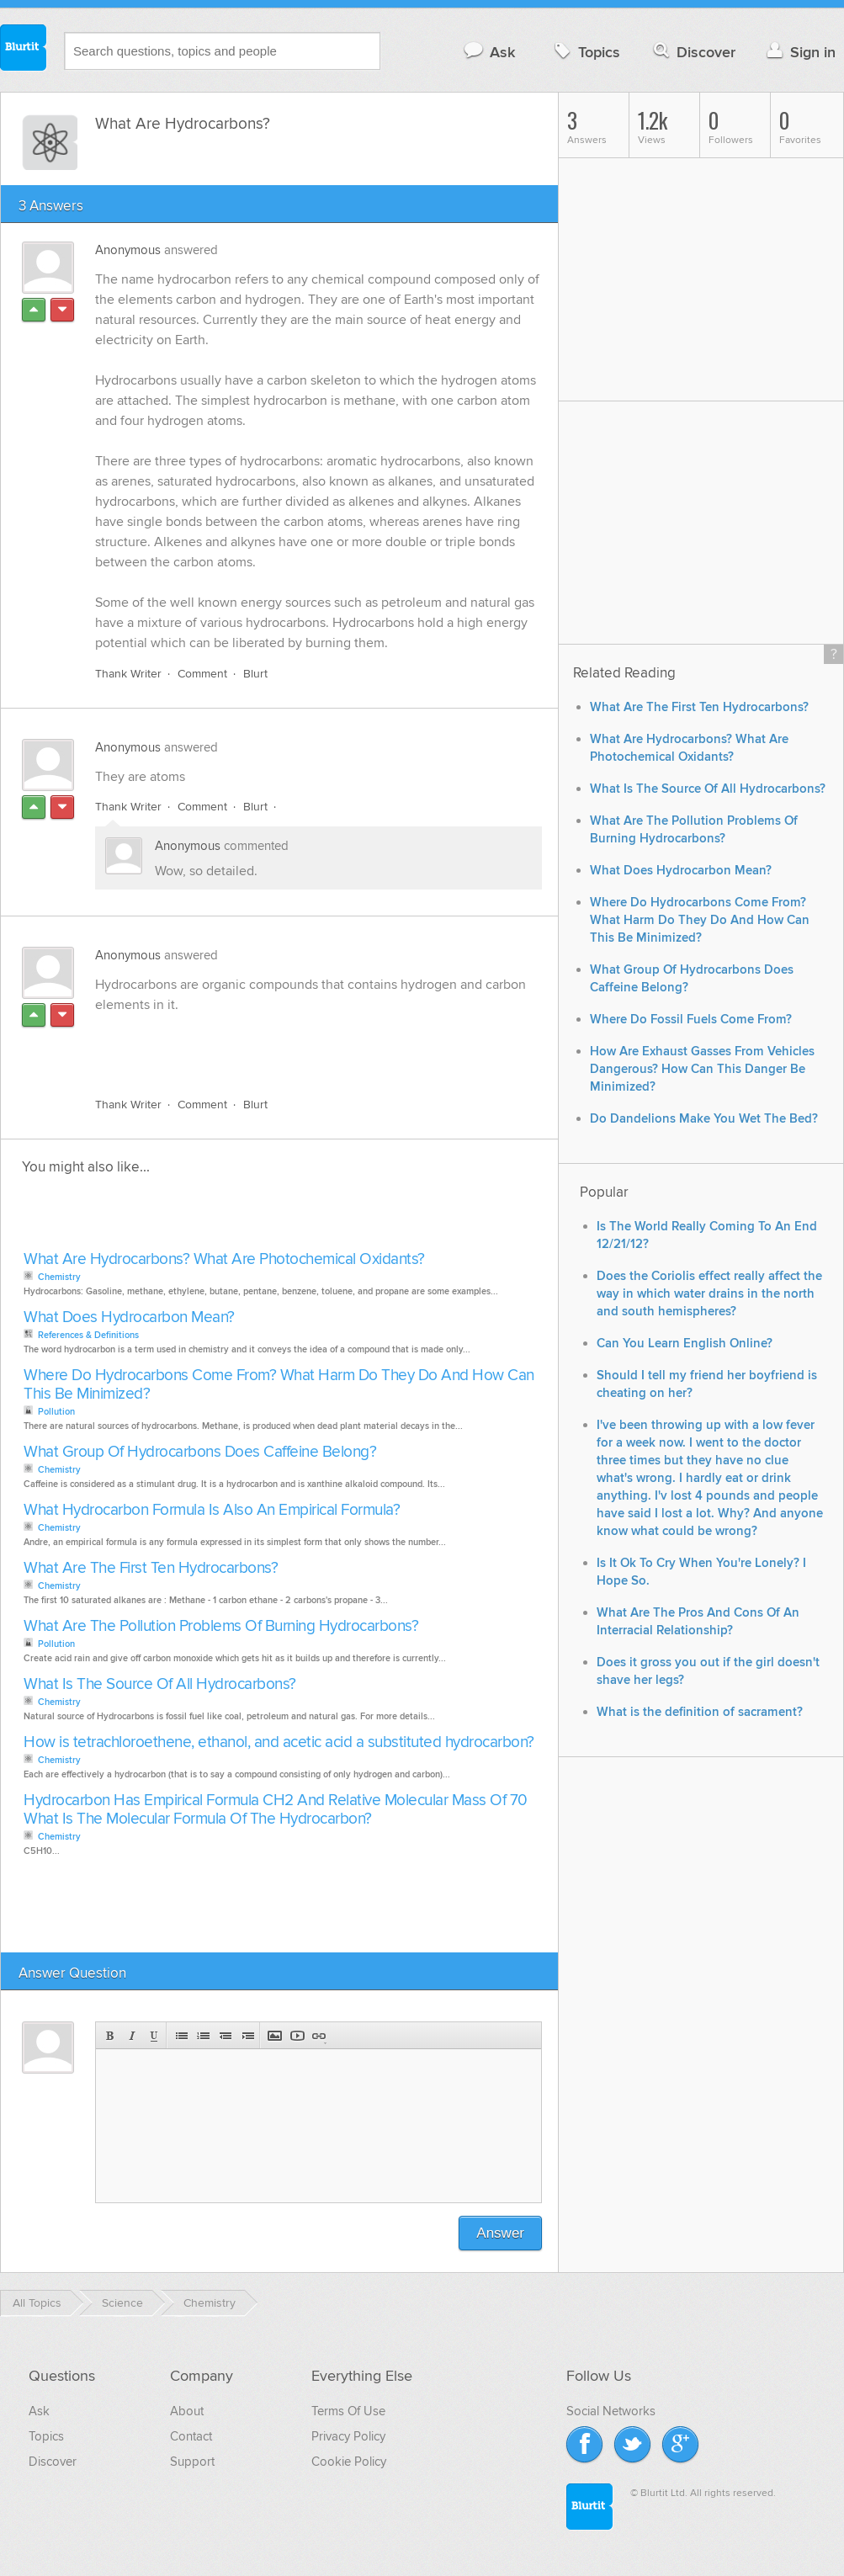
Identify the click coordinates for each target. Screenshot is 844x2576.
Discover (693, 51)
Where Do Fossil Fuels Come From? (691, 1020)
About (187, 2411)
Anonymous (128, 250)
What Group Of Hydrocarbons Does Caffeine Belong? (200, 1452)
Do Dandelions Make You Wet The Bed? (704, 1119)
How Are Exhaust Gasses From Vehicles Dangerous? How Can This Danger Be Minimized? (702, 1069)
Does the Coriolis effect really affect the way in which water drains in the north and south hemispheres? (709, 1294)
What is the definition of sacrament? (700, 1712)
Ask (488, 51)
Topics (585, 51)
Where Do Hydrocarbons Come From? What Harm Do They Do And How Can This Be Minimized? (279, 1385)
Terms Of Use (348, 2411)
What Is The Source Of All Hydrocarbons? (160, 1684)
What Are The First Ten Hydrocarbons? (151, 1568)
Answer (500, 2233)
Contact (191, 2436)
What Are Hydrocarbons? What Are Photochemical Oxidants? (224, 1259)
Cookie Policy (348, 2461)
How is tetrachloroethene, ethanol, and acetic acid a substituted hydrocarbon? (279, 1742)
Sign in (799, 51)
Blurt (255, 674)
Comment (202, 674)
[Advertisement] (289, 1045)
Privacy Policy (348, 2436)
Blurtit (23, 49)
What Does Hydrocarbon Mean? (129, 1317)
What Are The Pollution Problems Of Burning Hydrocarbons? (221, 1626)
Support (192, 2461)
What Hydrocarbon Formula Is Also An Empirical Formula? (212, 1510)
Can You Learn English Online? (684, 1344)
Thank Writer (128, 674)
